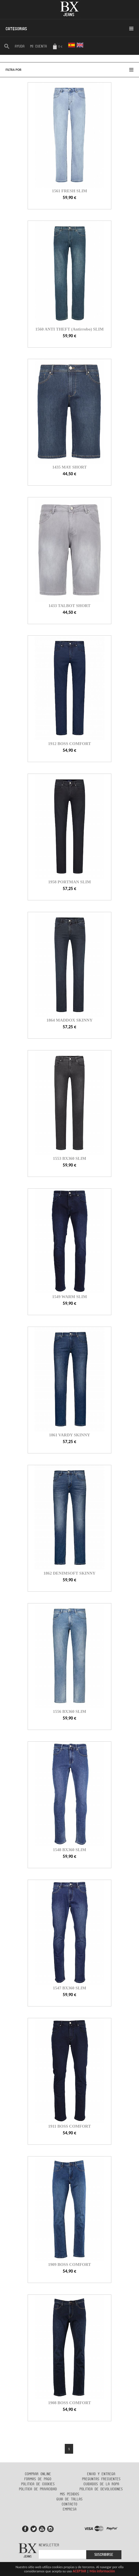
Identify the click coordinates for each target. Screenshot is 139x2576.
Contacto (69, 2504)
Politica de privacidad (38, 2489)
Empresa (69, 2509)
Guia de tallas (69, 2499)
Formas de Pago (37, 2479)
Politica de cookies (38, 2484)
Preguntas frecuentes (101, 2479)
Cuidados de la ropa (101, 2484)
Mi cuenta (38, 46)
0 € (57, 47)
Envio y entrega (101, 2474)
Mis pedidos (69, 2494)
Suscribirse (103, 2554)
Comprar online (38, 2474)
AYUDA (20, 46)
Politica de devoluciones (101, 2489)
